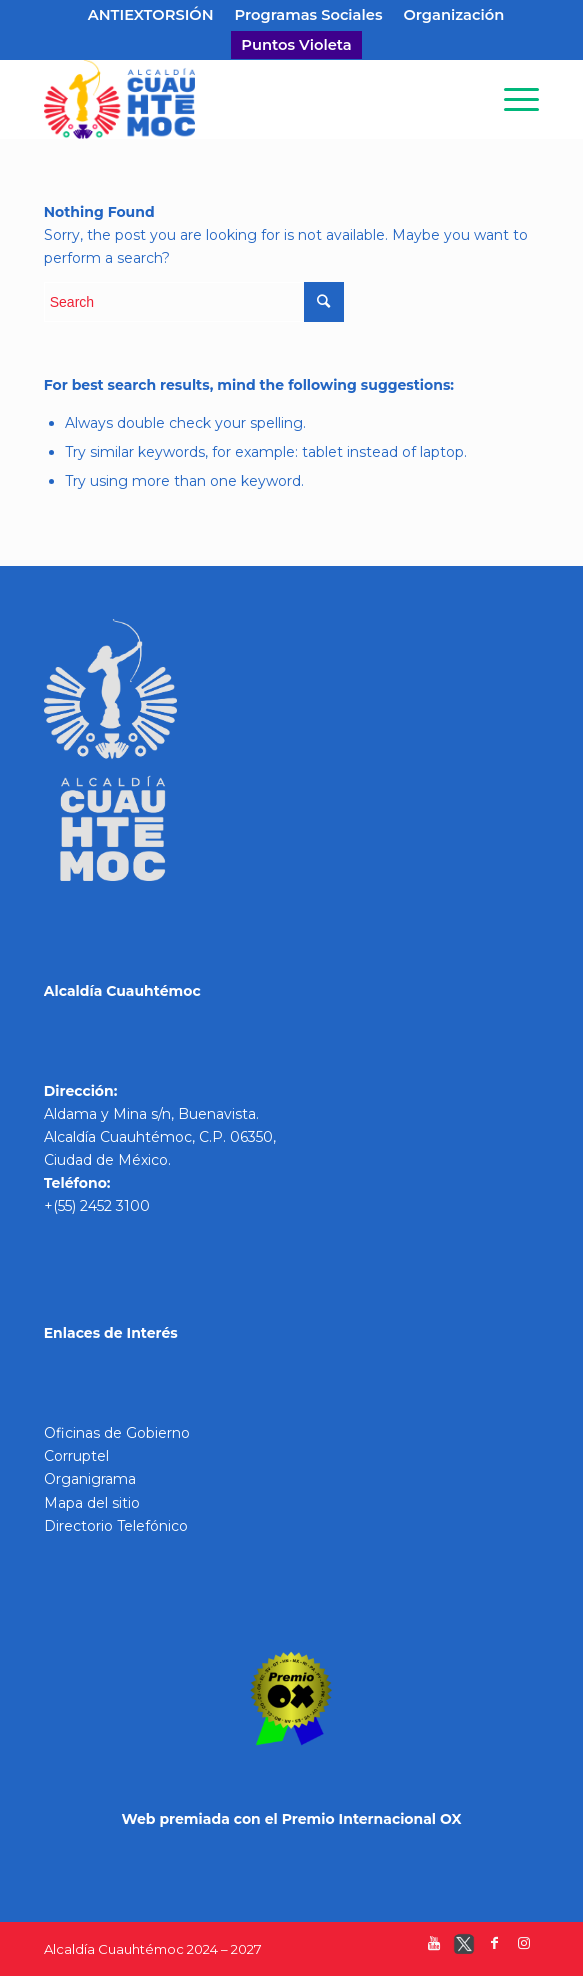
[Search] (464, 99)
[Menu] (511, 99)
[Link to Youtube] (434, 1948)
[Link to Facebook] (494, 1948)
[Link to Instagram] (524, 1948)
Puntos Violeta (296, 45)
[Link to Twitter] (464, 1948)
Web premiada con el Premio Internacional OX (291, 1819)
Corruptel (76, 1456)
